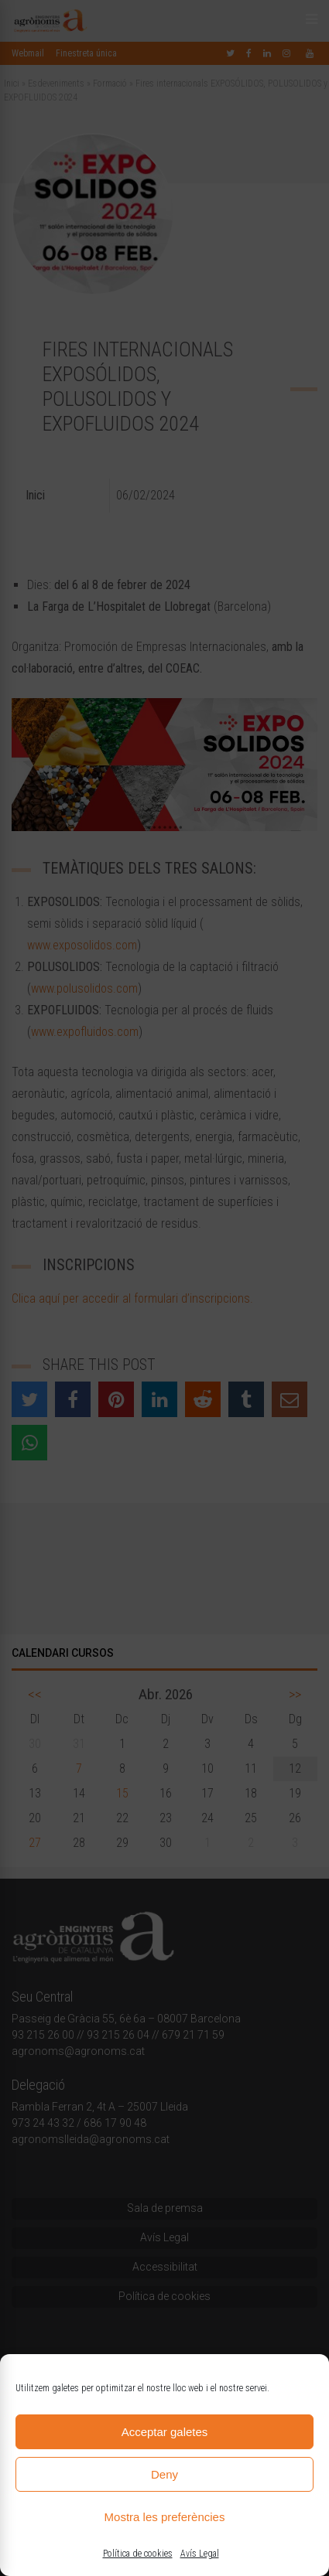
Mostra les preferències (165, 2516)
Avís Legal (199, 2553)
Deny (164, 2474)
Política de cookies (138, 2553)
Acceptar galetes (165, 2431)
